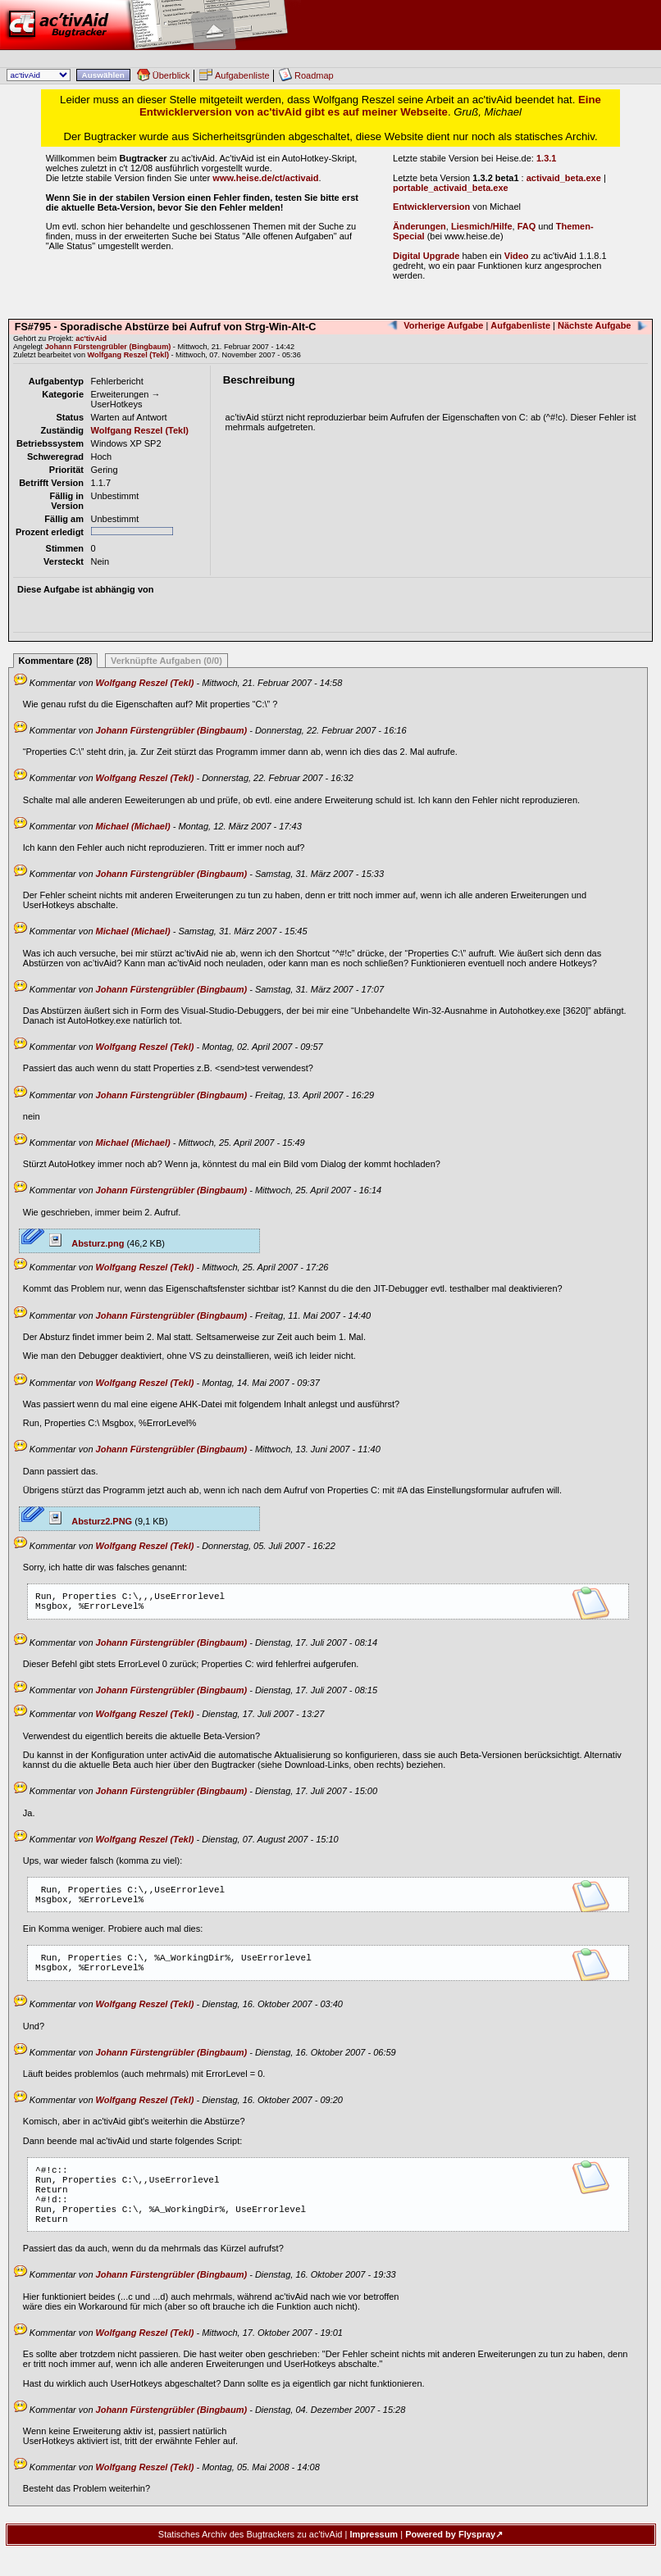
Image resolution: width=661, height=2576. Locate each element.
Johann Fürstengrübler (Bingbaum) (108, 347)
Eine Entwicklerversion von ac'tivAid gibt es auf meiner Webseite (370, 105)
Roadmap (314, 75)
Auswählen (103, 75)
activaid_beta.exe (564, 178)
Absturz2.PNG (91, 1521)
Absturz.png (87, 1243)
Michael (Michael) (133, 826)
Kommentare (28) (56, 661)
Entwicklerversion (431, 206)
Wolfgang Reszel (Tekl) (128, 355)
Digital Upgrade (426, 256)
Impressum (373, 2564)
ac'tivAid (330, 25)
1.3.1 (546, 158)
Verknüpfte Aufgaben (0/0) (166, 661)
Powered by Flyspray (450, 2564)
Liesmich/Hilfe (482, 226)
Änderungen (419, 226)
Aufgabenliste (242, 75)
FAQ (526, 226)
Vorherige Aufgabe (443, 325)
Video (516, 256)
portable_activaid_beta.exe (450, 188)
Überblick (171, 75)
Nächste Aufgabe (594, 325)
